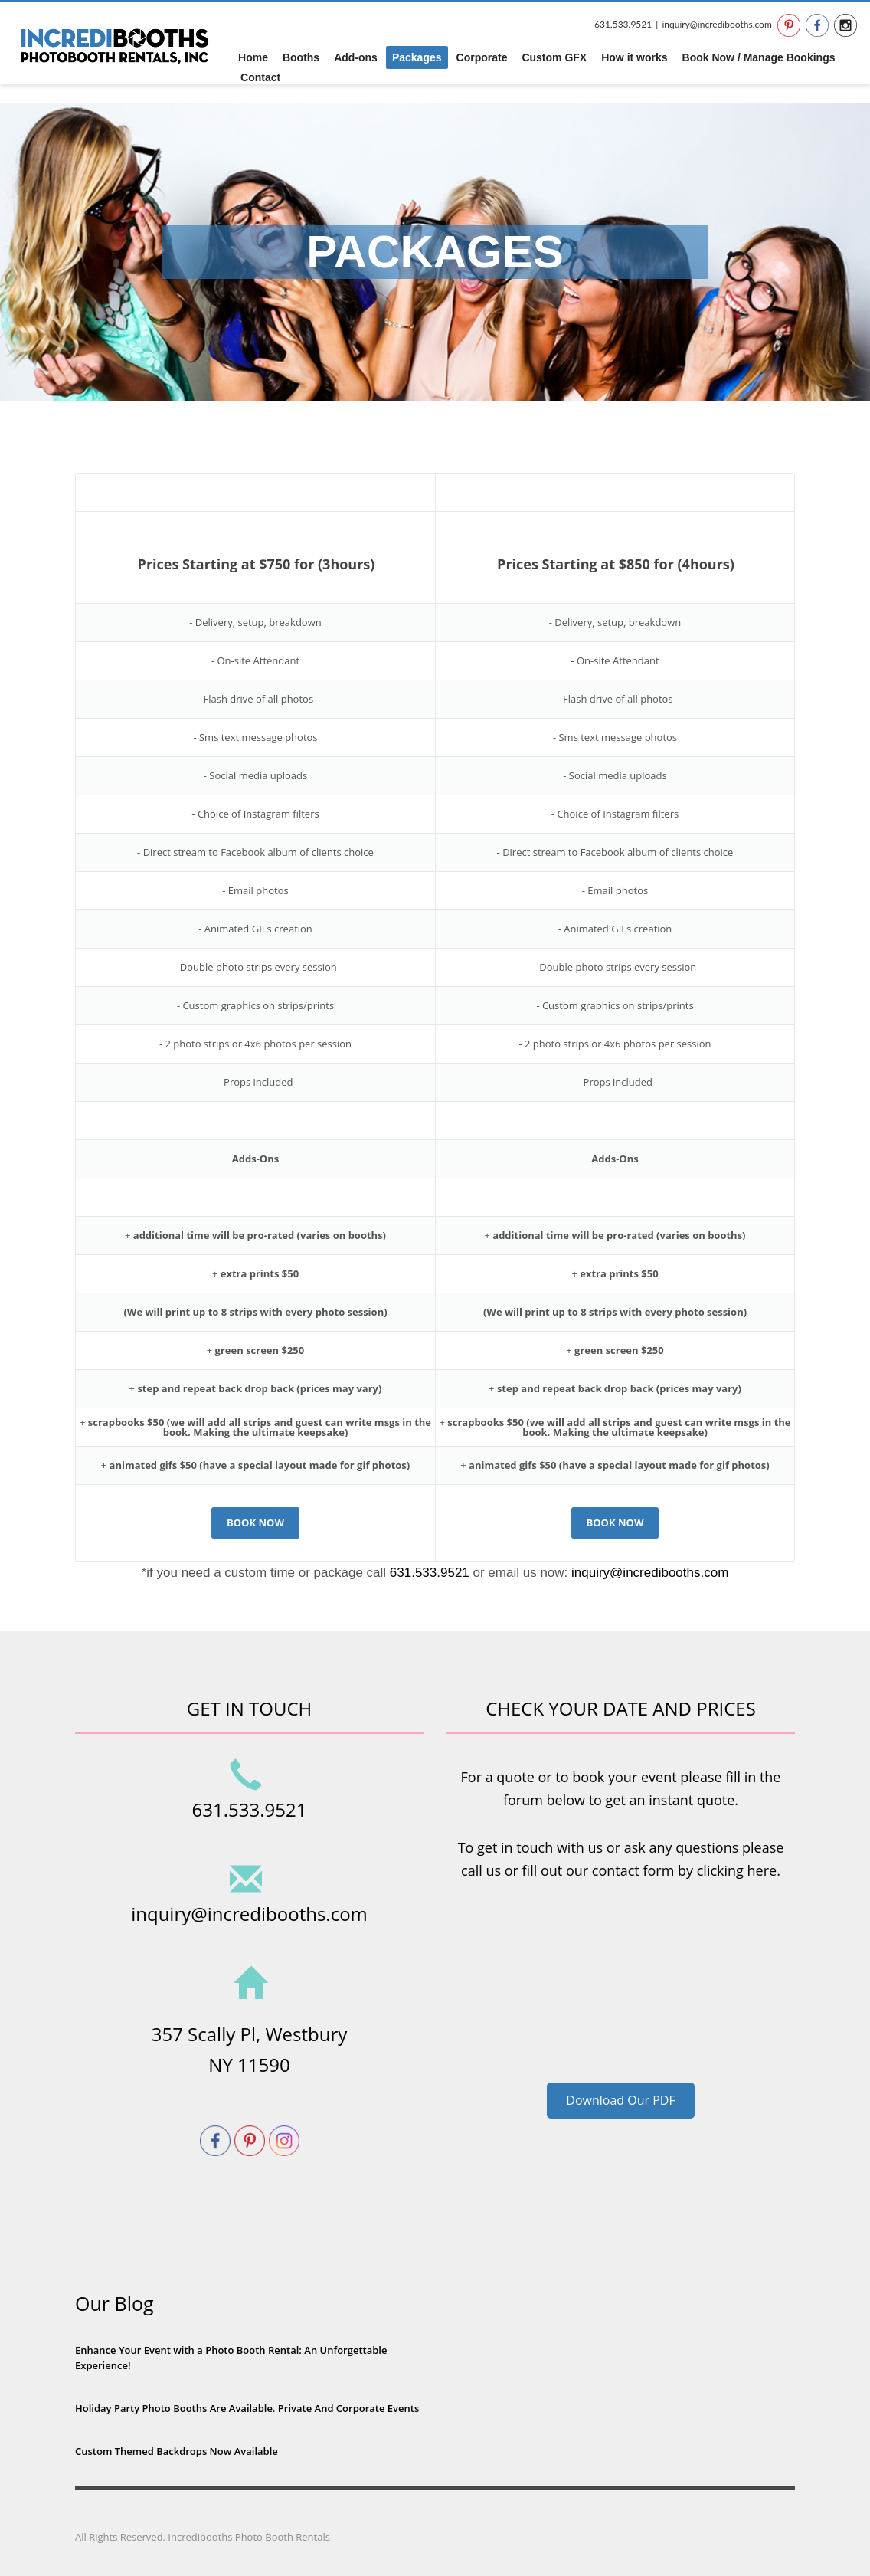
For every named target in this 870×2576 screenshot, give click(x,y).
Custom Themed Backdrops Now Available (176, 2451)
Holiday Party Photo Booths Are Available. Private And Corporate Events (247, 2408)
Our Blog (114, 2303)
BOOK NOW (255, 1522)
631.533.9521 (623, 24)
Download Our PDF (620, 2100)
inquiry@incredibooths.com (716, 24)
